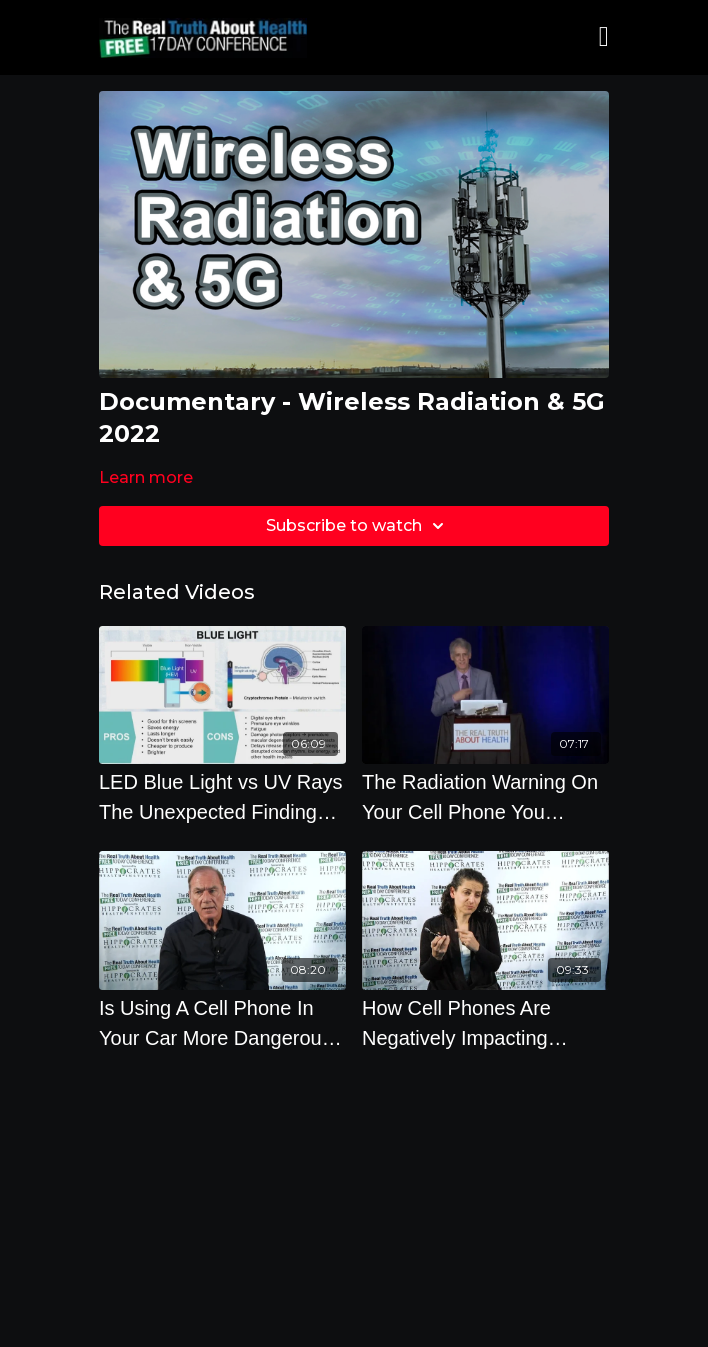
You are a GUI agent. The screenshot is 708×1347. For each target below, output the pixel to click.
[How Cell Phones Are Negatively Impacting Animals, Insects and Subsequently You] (485, 1023)
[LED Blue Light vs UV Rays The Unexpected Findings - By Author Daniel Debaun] (222, 797)
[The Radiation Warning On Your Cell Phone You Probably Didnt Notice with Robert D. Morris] (485, 797)
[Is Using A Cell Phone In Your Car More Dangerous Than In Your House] (222, 1023)
